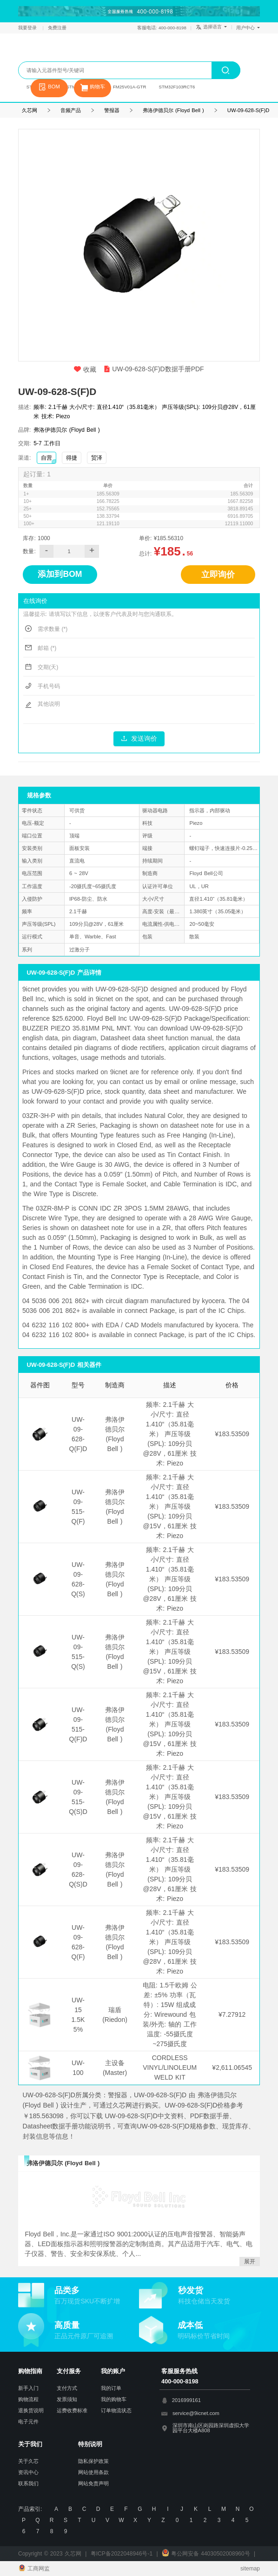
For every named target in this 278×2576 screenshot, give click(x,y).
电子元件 (28, 2421)
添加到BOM (60, 574)
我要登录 (28, 27)
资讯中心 (28, 2472)
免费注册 (57, 27)
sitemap (250, 2568)
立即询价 (218, 574)
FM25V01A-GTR (129, 86)
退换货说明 (31, 2410)
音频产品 (70, 110)
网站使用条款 (93, 2472)
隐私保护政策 (93, 2461)
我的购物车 (113, 2399)
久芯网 (58, 52)
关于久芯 (28, 2461)
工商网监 (34, 2568)
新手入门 (28, 2388)
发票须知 (67, 2399)
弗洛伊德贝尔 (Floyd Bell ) (173, 110)
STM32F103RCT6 (177, 86)
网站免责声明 (93, 2483)
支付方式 (67, 2388)
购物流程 (28, 2399)
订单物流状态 (116, 2410)
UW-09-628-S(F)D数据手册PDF (154, 369)
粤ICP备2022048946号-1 (121, 2553)
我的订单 (111, 2388)
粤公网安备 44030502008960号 (206, 2553)
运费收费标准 (72, 2410)
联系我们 (28, 2483)
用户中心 (248, 27)
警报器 (111, 110)
